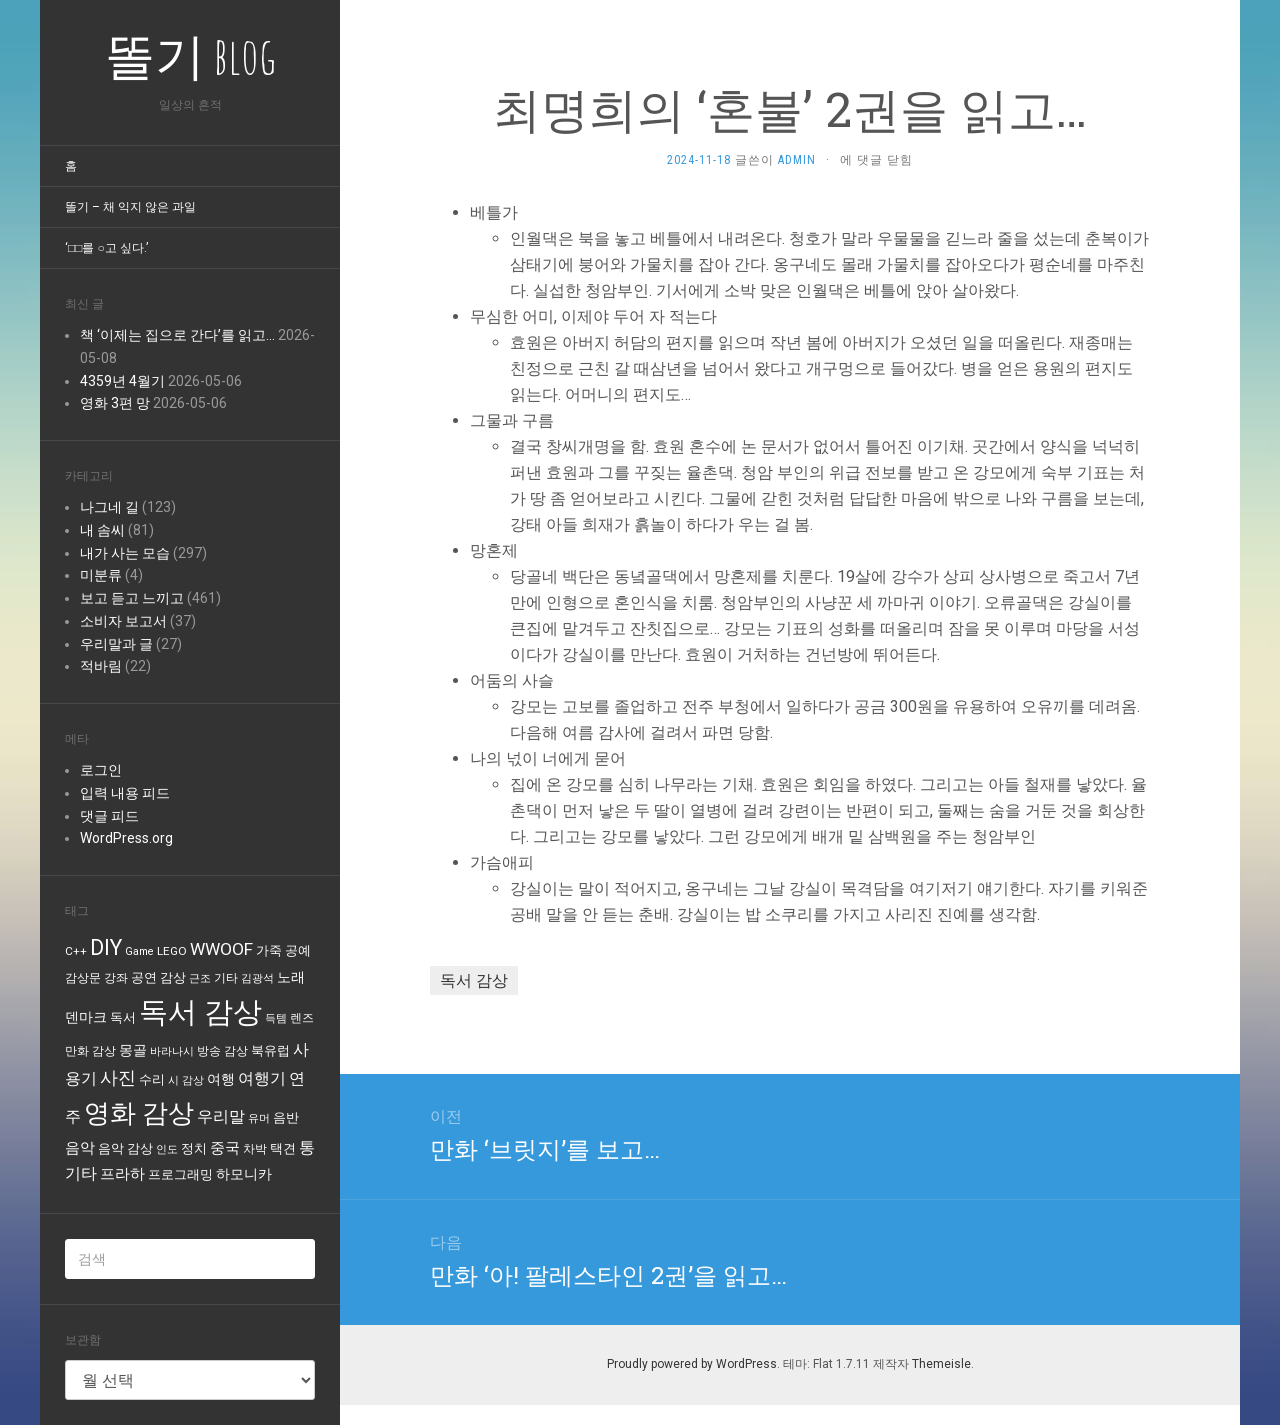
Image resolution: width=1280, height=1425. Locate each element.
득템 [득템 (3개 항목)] (276, 1018)
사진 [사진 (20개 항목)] (118, 1077)
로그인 (101, 770)
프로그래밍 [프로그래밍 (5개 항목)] (180, 1174)
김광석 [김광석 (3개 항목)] (257, 978)
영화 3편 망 (115, 403)
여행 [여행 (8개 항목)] (221, 1079)
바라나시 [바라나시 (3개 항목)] (172, 1051)
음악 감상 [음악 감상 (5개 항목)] (125, 1148)
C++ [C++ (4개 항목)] (76, 951)
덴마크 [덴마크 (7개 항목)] (86, 1017)
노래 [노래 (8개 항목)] (291, 977)
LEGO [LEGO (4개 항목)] (172, 951)
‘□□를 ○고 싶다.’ (106, 248)
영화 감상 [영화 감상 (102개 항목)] (139, 1113)
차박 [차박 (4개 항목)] (255, 1149)
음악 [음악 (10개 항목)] (80, 1148)
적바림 (101, 666)
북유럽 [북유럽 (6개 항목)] (270, 1050)
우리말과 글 (116, 644)
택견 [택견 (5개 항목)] (283, 1148)
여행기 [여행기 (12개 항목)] (262, 1078)
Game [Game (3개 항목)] (139, 951)
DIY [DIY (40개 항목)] (106, 947)
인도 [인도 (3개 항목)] (167, 1149)
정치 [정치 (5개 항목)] (194, 1148)
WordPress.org (126, 838)
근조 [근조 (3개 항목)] (200, 978)
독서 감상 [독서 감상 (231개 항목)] (200, 1012)
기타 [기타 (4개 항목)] (226, 978)
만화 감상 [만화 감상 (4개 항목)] (90, 1051)
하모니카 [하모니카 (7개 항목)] (244, 1174)
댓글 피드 (109, 816)
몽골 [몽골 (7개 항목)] (133, 1050)
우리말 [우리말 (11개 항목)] (221, 1116)
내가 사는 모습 (125, 553)
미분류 (101, 575)
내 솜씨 (102, 530)
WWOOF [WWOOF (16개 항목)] (221, 949)
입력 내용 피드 (125, 793)
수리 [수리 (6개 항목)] (152, 1079)
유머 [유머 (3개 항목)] (259, 1118)
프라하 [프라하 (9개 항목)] (122, 1174)
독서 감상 (474, 980)
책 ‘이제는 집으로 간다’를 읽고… (177, 335)
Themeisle (941, 1364)
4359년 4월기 (122, 381)
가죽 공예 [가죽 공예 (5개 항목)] (283, 950)
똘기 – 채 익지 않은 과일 (130, 207)
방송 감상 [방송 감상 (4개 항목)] (222, 1051)
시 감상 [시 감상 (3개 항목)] (186, 1080)
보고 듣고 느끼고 (132, 598)
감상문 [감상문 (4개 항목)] (83, 978)
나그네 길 (109, 507)
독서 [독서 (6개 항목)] (123, 1017)
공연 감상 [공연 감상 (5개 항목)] (158, 977)
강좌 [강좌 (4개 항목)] (116, 978)
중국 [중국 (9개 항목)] (225, 1148)
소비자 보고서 (123, 621)
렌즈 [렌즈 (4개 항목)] (302, 1018)
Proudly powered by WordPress (692, 1364)
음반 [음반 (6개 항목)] (286, 1117)
